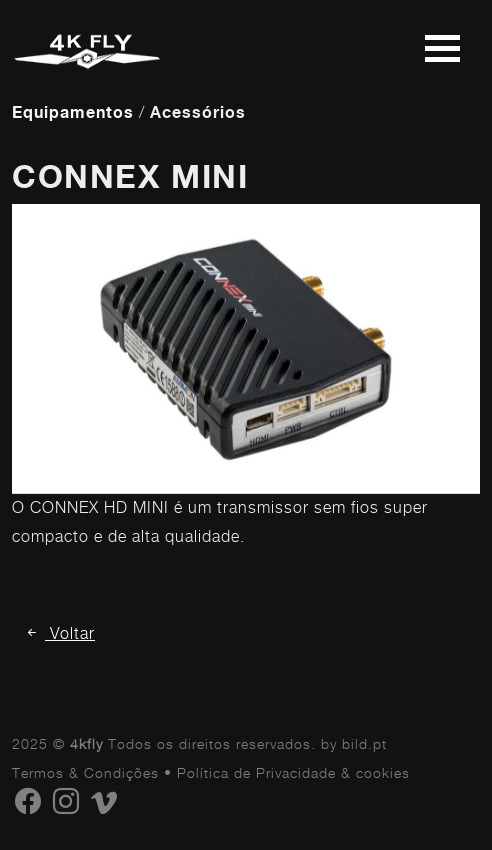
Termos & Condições (85, 772)
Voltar (59, 633)
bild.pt (364, 743)
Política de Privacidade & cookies (293, 772)
